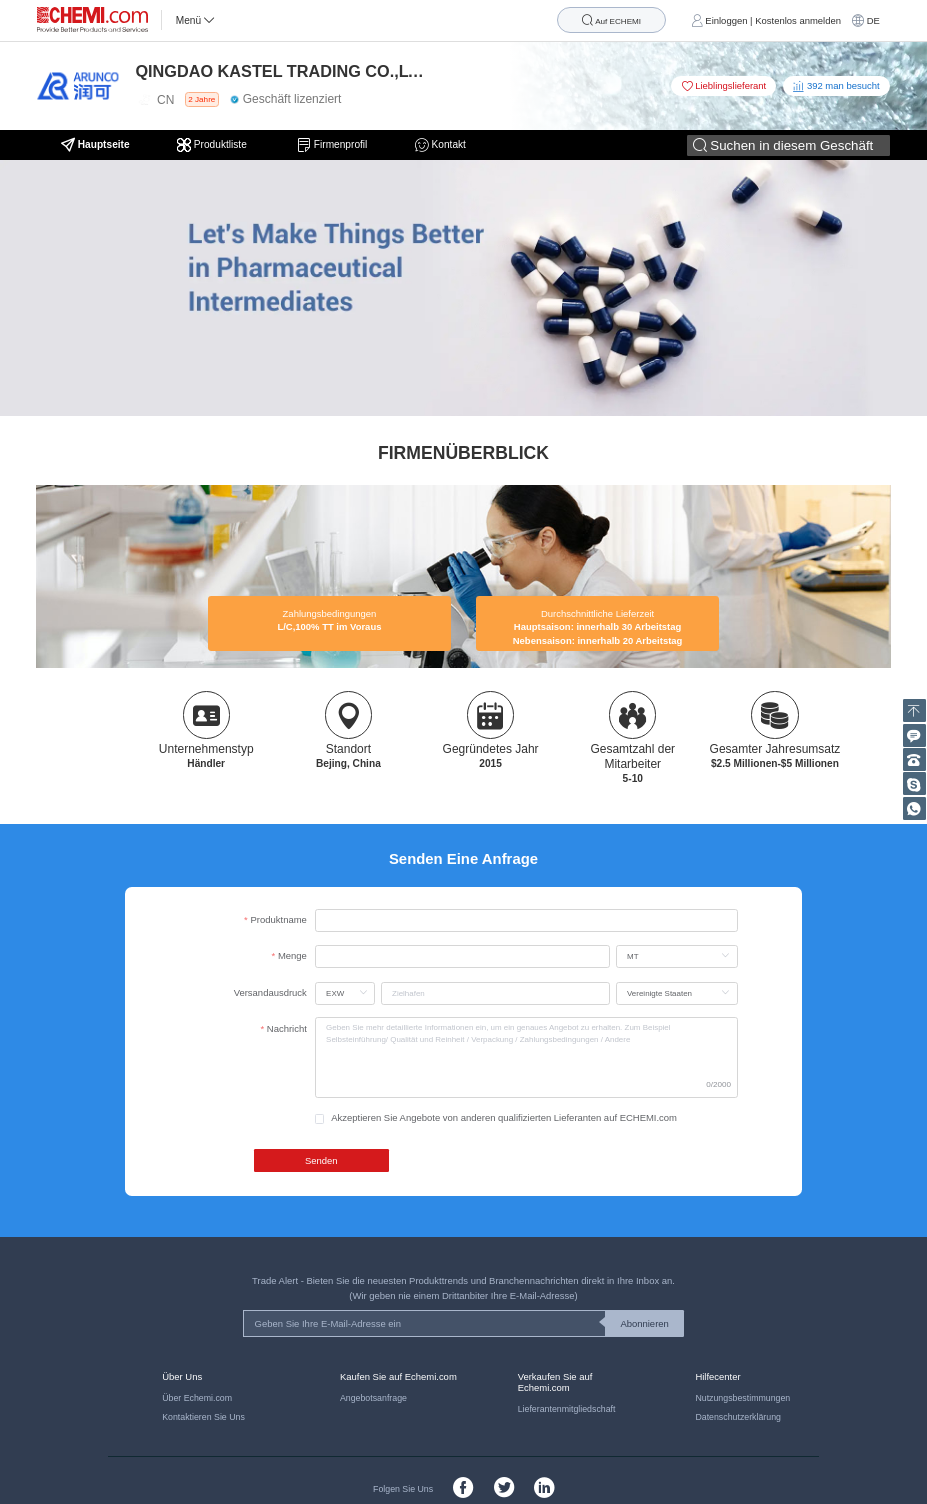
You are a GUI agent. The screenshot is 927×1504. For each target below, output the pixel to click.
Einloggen (726, 20)
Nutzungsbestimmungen (742, 1398)
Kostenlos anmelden (798, 20)
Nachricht (287, 1028)
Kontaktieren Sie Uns (203, 1417)
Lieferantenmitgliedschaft (567, 1409)
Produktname (279, 919)
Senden (321, 1160)
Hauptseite (95, 145)
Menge (292, 955)
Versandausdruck (270, 992)
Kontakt (440, 145)
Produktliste (213, 145)
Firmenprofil (332, 145)
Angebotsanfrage (373, 1398)
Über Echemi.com (197, 1398)
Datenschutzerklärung (738, 1417)
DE (873, 20)
